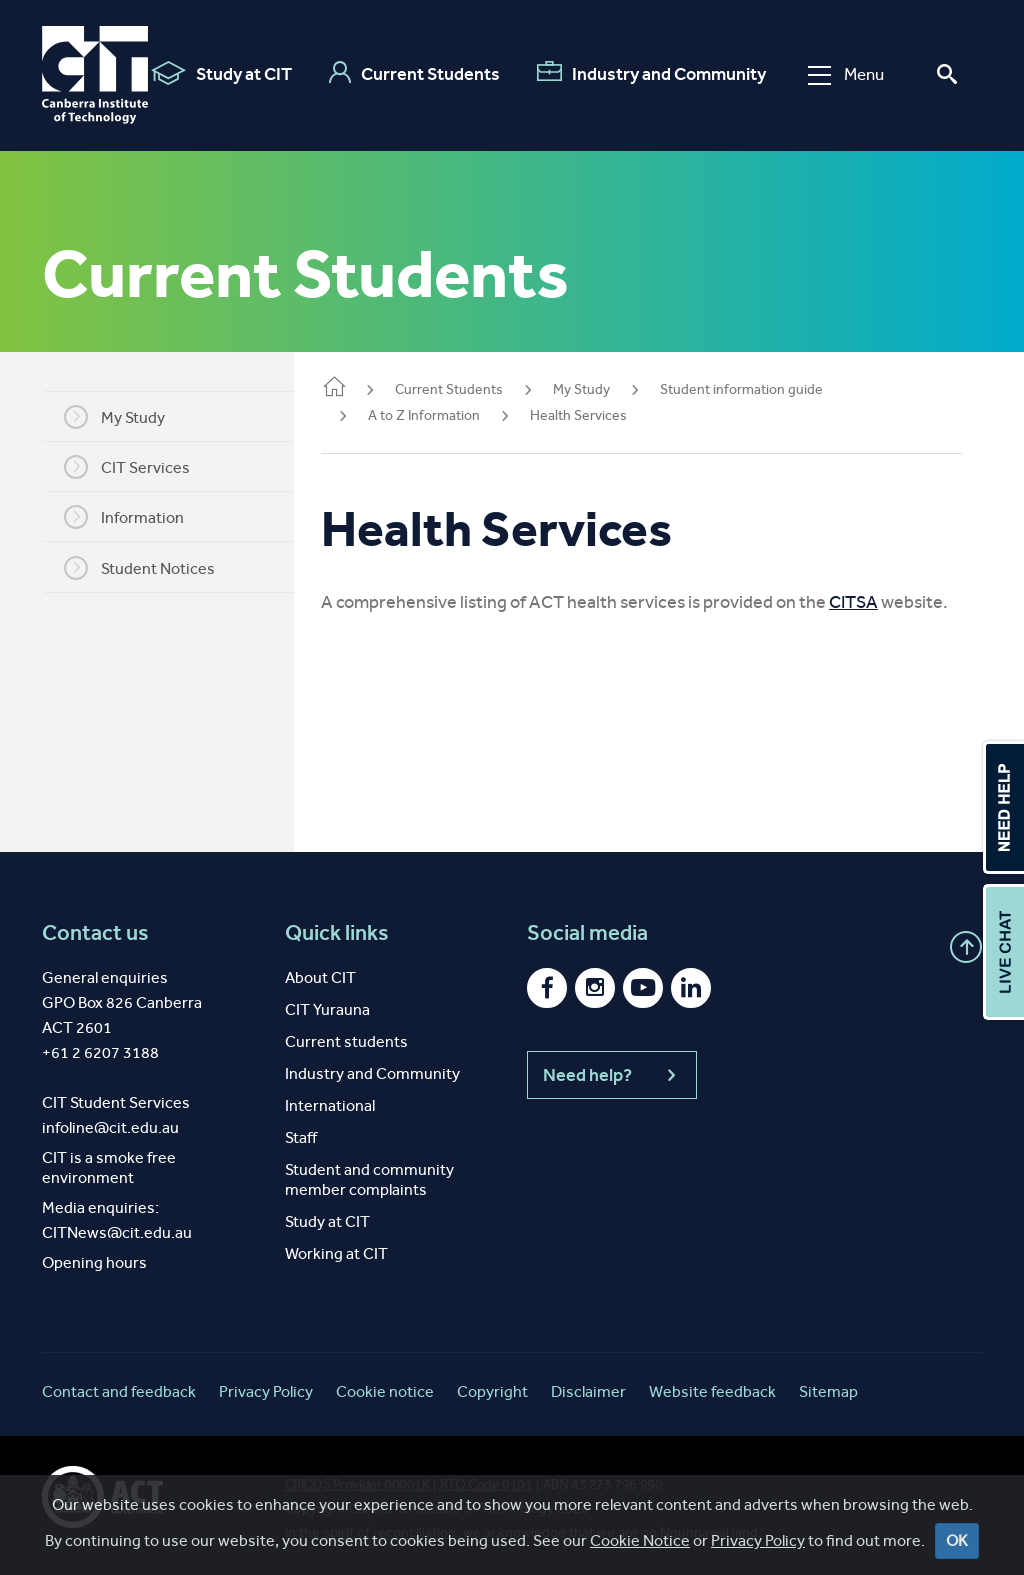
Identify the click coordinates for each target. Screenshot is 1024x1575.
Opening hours (94, 1262)
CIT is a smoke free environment (109, 1167)
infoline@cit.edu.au (110, 1127)
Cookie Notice (640, 1540)
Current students (346, 1041)
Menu (845, 74)
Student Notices (152, 568)
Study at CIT (220, 73)
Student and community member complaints (369, 1179)
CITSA (879, 602)
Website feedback (712, 1391)
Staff (301, 1137)
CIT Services (140, 467)
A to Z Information (450, 415)
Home (360, 388)
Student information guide (767, 389)
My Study (127, 417)
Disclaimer (588, 1391)
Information (137, 517)
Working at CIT (336, 1253)
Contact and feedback (119, 1391)
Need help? (612, 1075)
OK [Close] (957, 1540)
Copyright (492, 1391)
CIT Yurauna (327, 1009)
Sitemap (828, 1391)
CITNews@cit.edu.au (117, 1232)
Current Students (413, 73)
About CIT (320, 977)
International (330, 1105)
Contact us (95, 933)
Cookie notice (385, 1391)
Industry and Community (650, 73)
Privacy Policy (758, 1540)
